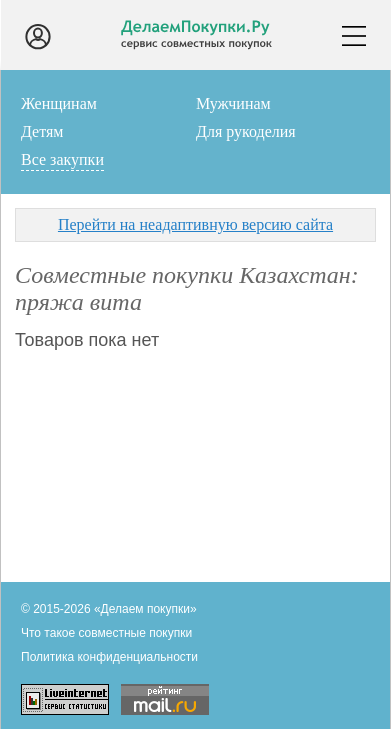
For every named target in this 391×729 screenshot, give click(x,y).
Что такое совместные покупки (106, 633)
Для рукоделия (246, 131)
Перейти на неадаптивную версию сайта (195, 224)
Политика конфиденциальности (109, 657)
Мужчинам (233, 103)
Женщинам (59, 103)
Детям (42, 131)
